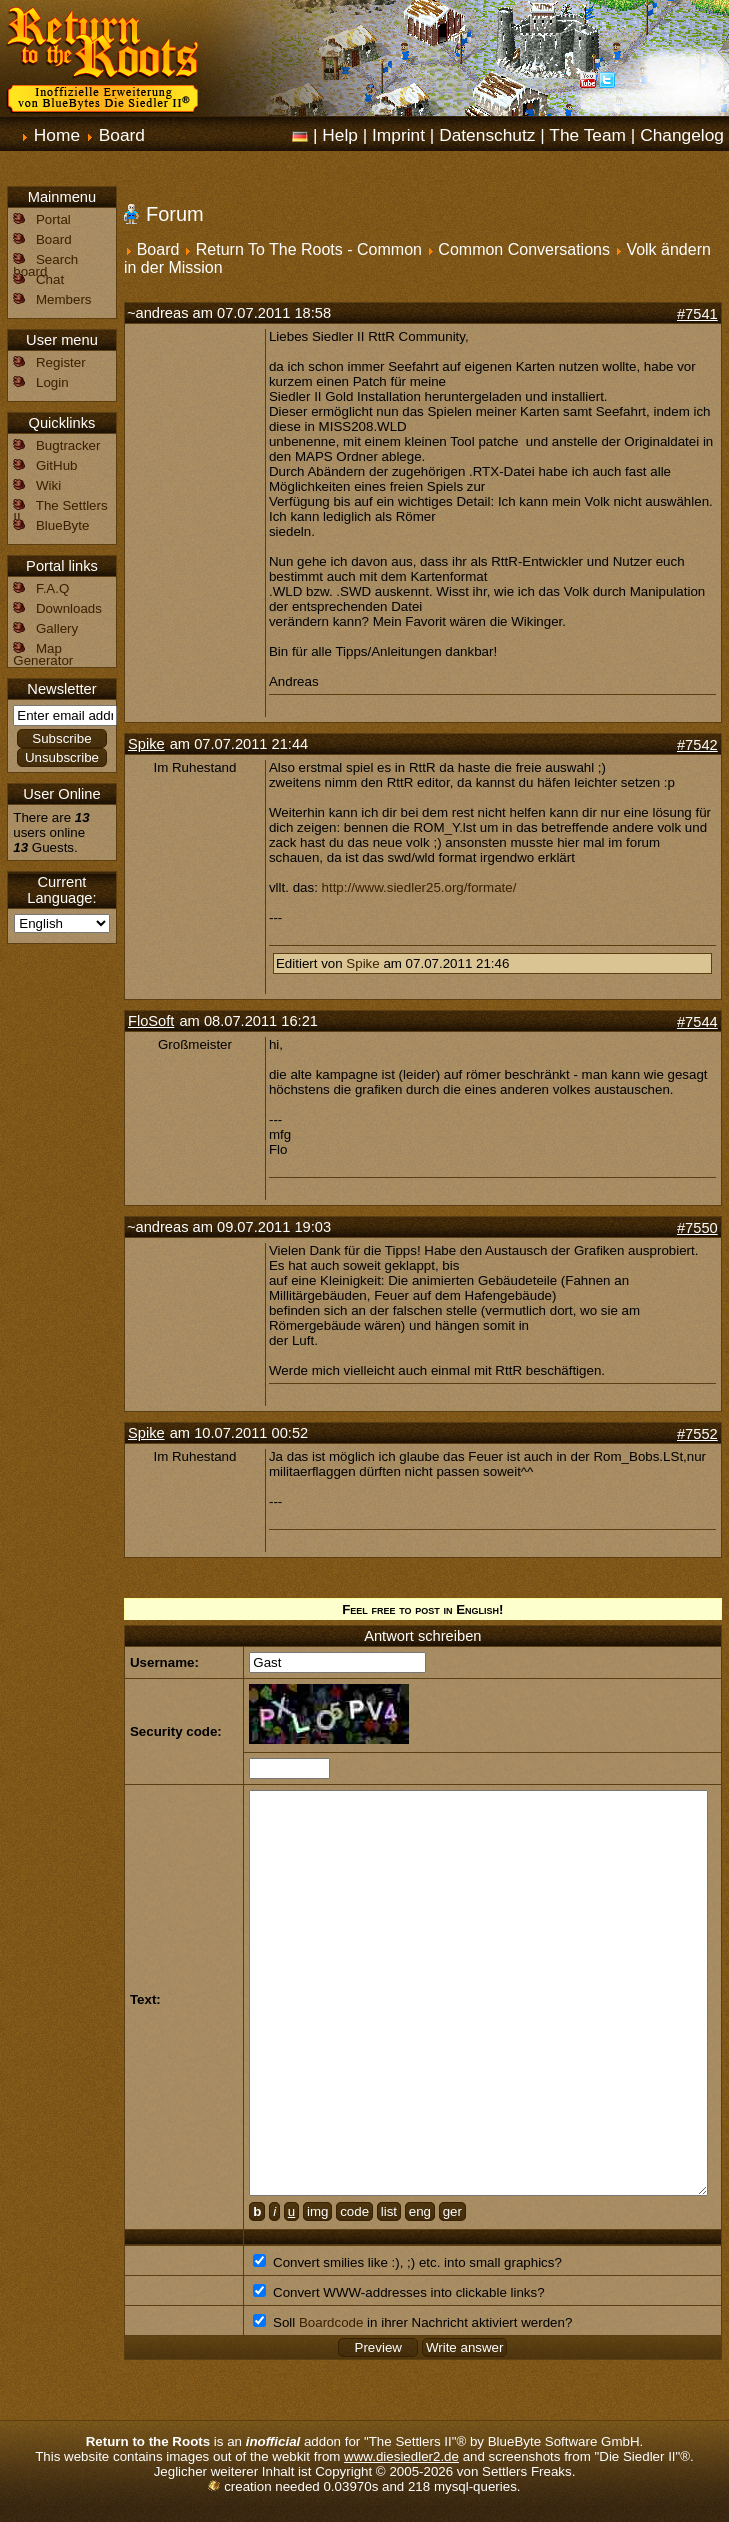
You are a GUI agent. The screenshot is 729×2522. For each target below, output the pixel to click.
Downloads (69, 608)
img (317, 2211)
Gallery (57, 628)
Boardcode (331, 2322)
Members (64, 299)
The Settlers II (60, 511)
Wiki (48, 485)
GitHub (56, 465)
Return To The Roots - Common (309, 249)
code (354, 2211)
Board (122, 135)
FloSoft (151, 1021)
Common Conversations (524, 249)
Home (57, 135)
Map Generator (43, 654)
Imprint (398, 135)
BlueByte (62, 525)
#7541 (697, 314)
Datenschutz (487, 135)
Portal (53, 219)
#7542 (697, 745)
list (389, 2211)
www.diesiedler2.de (401, 2456)
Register (61, 362)
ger (452, 2211)
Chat (50, 279)
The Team (587, 135)
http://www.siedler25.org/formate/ (419, 887)
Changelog (682, 135)
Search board (45, 265)
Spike (146, 744)
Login (52, 382)
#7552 (697, 1434)
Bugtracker (68, 445)
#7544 (697, 1022)
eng (420, 2211)
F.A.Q (52, 588)
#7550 (697, 1228)
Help (340, 135)
